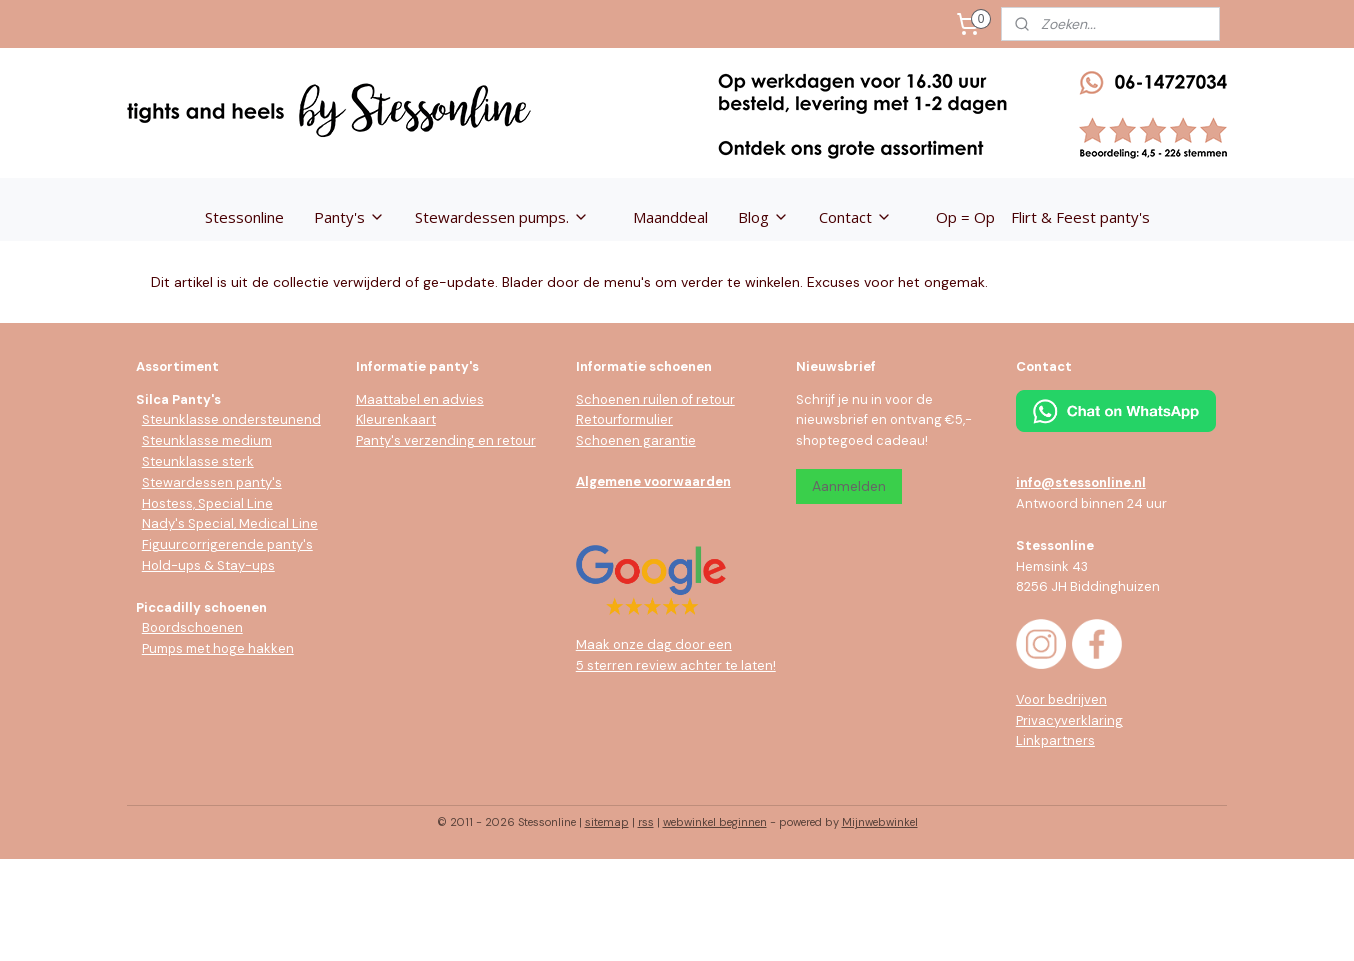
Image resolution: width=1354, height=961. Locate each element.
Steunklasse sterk (198, 461)
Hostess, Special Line (207, 503)
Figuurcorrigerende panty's (227, 544)
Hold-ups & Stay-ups (208, 565)
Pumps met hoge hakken (218, 648)
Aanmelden (849, 486)
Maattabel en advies (420, 399)
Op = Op (965, 217)
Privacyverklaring (1069, 720)
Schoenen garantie (636, 440)
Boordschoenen (192, 627)
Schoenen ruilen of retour (655, 399)
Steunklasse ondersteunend (231, 419)
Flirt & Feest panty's (1080, 217)
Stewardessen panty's (212, 482)
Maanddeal (670, 217)
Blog (763, 217)
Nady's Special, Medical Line (230, 523)
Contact (855, 217)
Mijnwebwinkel (880, 822)
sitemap (607, 822)
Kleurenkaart (396, 419)
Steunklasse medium (207, 440)
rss (646, 822)
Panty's (349, 217)
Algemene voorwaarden (653, 481)
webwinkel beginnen (715, 822)
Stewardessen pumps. (502, 217)
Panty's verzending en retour (446, 440)
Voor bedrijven (1061, 699)
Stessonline (244, 217)
